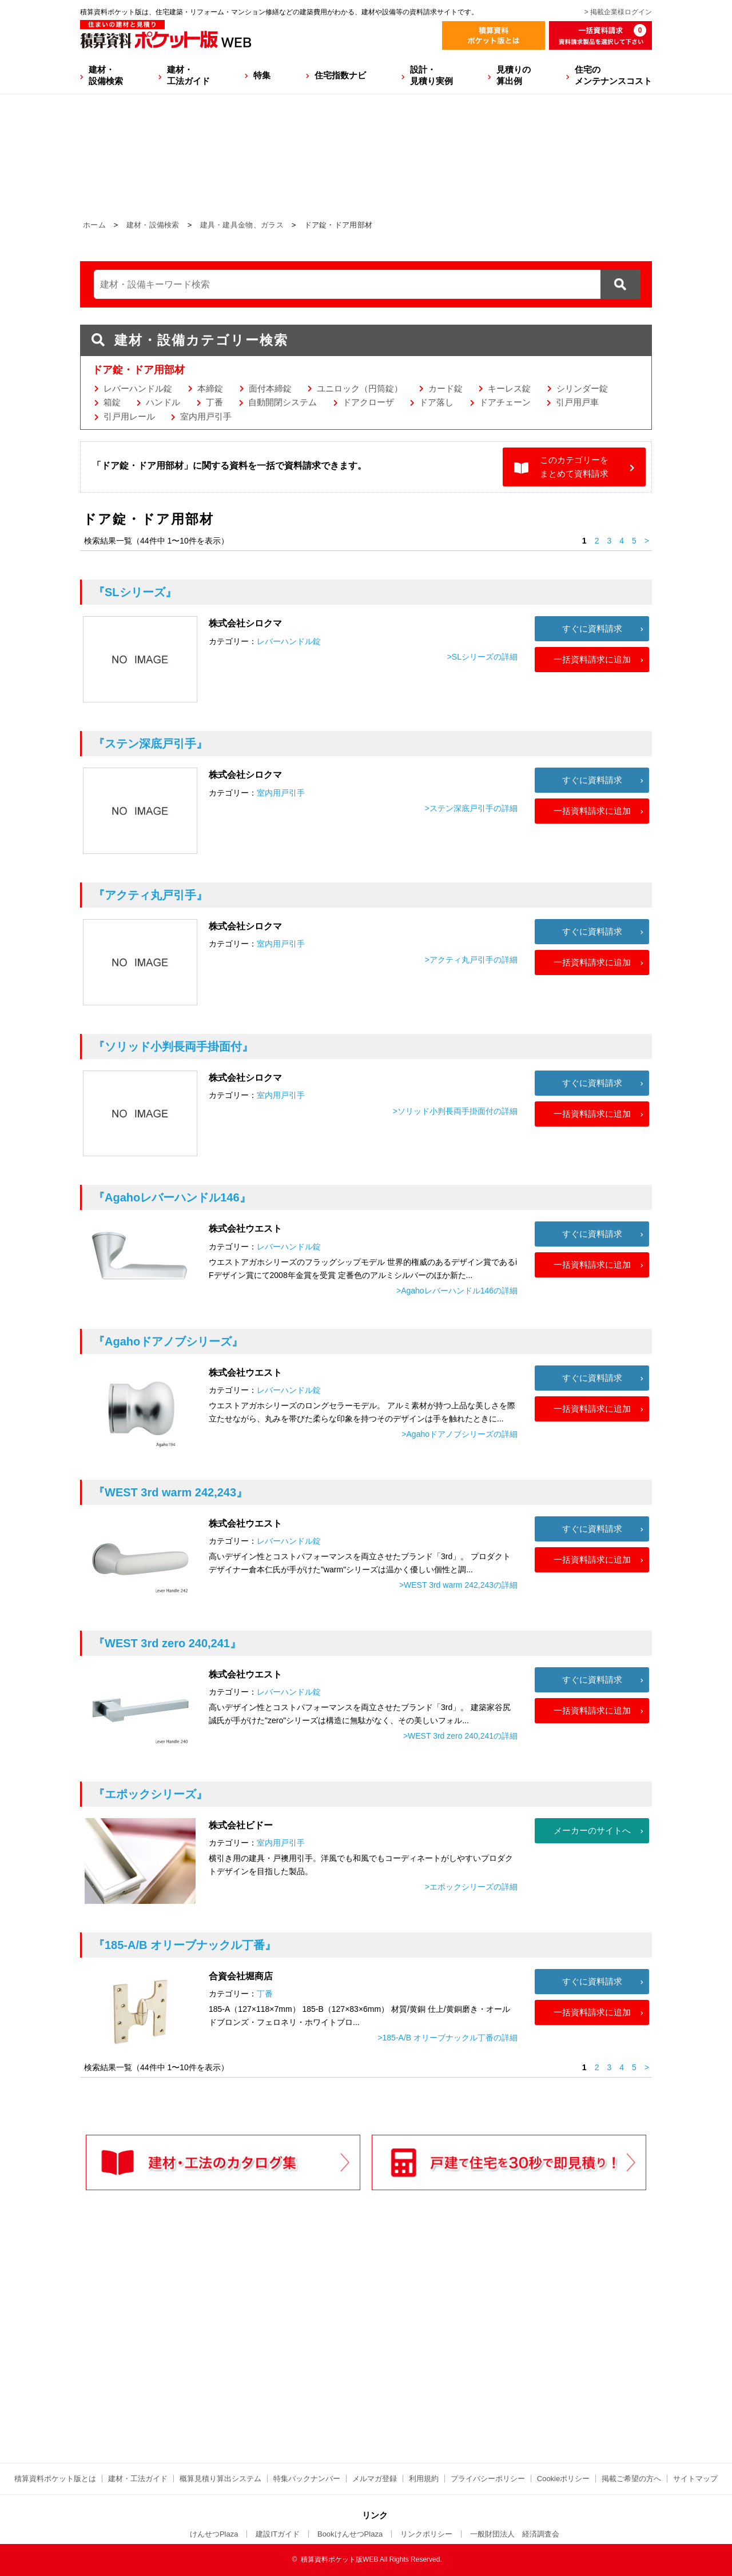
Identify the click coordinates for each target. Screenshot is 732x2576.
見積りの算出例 (513, 75)
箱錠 (112, 402)
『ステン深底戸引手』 (150, 743)
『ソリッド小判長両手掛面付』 (173, 1046)
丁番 (214, 402)
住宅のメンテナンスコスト (613, 75)
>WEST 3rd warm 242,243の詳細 (458, 1584)
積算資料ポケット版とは (55, 2478)
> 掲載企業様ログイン (618, 12)
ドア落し (436, 402)
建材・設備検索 (106, 75)
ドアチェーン (505, 402)
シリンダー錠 (582, 388)
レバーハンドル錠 (138, 388)
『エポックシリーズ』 (150, 1794)
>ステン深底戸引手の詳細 (471, 808)
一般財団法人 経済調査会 (514, 2534)
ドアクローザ (368, 402)
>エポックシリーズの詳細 (471, 1886)
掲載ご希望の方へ (631, 2478)
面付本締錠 (270, 388)
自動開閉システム (282, 402)
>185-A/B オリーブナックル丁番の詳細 (447, 2037)
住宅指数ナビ (340, 75)
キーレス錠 (509, 388)
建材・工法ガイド (188, 75)
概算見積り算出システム (220, 2478)
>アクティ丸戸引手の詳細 (471, 959)
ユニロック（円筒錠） (360, 388)
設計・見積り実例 (431, 75)
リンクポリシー (426, 2534)
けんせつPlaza (214, 2534)
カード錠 (445, 388)
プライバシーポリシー (488, 2478)
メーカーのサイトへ (592, 1830)
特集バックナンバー (306, 2478)
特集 (261, 75)
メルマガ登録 (374, 2478)
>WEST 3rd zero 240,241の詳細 (460, 1735)
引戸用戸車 (577, 402)
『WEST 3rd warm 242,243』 (170, 1492)
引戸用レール (129, 416)
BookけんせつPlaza (350, 2534)
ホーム (94, 225)
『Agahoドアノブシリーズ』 (168, 1341)
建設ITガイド (278, 2534)
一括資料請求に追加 (592, 659)
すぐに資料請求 (592, 628)
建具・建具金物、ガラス (242, 225)
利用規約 (424, 2478)
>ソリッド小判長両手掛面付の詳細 (455, 1111)
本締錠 (210, 388)
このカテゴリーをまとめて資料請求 (574, 466)
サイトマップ (695, 2478)
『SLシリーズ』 (135, 592)
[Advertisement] (266, 2350)
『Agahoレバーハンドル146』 (172, 1197)
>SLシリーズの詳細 (482, 656)
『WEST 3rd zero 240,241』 (167, 1643)
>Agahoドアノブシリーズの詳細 (459, 1434)
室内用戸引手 (206, 416)
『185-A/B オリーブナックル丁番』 (184, 1945)
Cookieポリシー (563, 2478)
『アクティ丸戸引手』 (150, 895)
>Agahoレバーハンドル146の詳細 (457, 1290)
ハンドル (163, 402)
